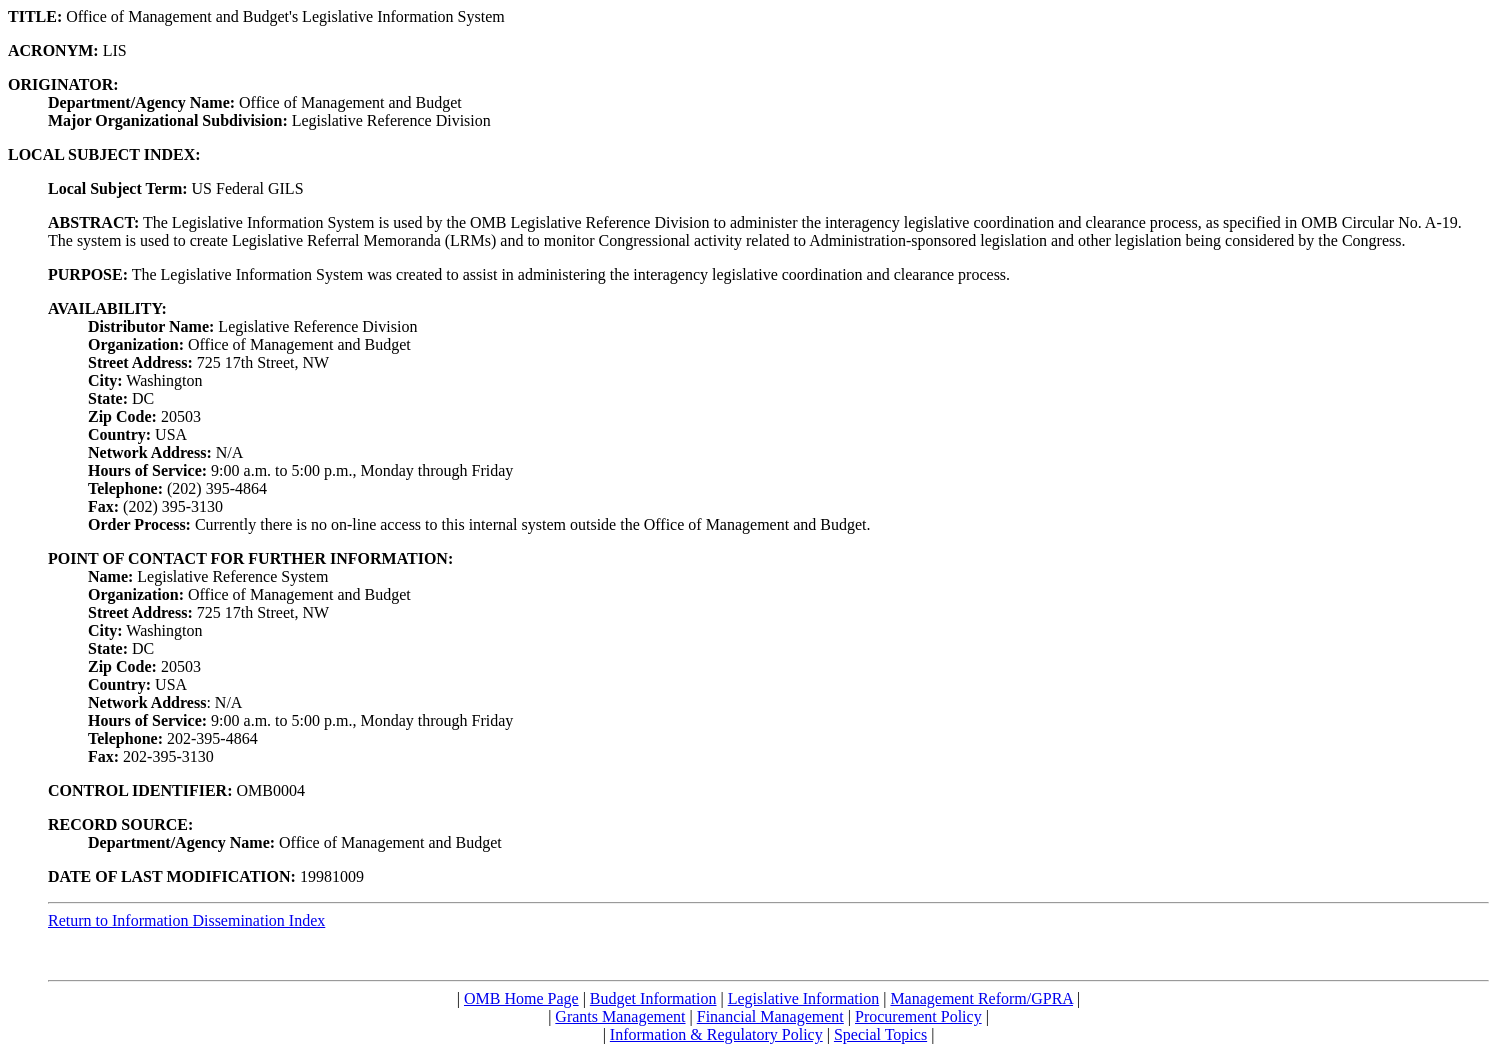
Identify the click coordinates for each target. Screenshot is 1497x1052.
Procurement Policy (918, 1016)
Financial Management (770, 1016)
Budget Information (653, 998)
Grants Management (620, 1016)
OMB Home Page (521, 998)
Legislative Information (804, 998)
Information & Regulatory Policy (716, 1034)
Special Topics (880, 1034)
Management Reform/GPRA (981, 998)
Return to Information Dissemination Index (186, 920)
